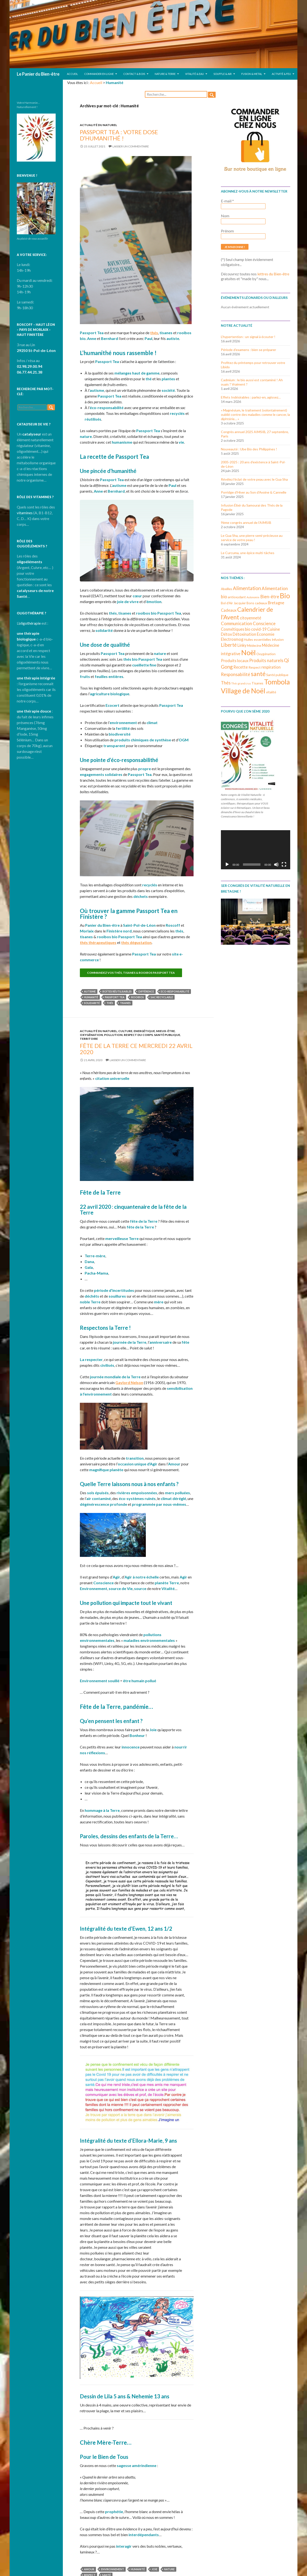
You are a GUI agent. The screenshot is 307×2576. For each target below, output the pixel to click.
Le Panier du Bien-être (38, 74)
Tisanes (125, 1002)
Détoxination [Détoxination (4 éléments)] (244, 634)
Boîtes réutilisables (117, 991)
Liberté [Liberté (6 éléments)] (229, 645)
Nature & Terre (165, 73)
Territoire (89, 1038)
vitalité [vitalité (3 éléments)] (271, 692)
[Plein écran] (284, 864)
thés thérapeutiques (98, 942)
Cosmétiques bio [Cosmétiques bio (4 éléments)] (235, 629)
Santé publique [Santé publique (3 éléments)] (277, 675)
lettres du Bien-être (273, 274)
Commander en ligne (99, 73)
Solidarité (92, 1002)
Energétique (144, 1031)
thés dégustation (136, 942)
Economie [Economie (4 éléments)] (265, 634)
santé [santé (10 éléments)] (258, 673)
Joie (154, 2569)
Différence (146, 991)
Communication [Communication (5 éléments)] (236, 623)
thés (154, 332)
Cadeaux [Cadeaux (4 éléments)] (228, 610)
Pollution (113, 1035)
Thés (109, 1002)
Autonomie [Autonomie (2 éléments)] (253, 597)
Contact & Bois (134, 73)
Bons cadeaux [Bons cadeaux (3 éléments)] (257, 603)
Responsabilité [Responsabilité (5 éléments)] (235, 674)
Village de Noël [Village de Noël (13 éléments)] (243, 691)
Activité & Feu (281, 73)
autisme (90, 991)
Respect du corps (138, 1035)
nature (169, 2569)
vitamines (25, 512)
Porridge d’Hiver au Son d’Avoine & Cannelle (253, 492)
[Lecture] (227, 864)
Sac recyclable (162, 997)
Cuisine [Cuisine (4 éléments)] (273, 629)
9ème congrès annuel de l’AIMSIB (246, 522)
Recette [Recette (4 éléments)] (240, 667)
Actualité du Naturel (98, 125)
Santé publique (167, 1035)
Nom (225, 215)
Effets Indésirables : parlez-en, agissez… (251, 397)
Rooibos (137, 997)
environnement (112, 2569)
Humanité (91, 997)
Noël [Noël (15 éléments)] (248, 652)
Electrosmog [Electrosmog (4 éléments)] (232, 639)
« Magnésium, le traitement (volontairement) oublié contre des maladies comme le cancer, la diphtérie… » (255, 414)
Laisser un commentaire (130, 146)
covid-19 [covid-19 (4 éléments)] (258, 629)
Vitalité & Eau (194, 73)
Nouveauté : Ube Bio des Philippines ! (249, 449)
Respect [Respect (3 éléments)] (254, 667)
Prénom (227, 231)
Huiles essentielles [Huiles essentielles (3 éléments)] (257, 639)
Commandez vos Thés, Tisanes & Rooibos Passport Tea (131, 972)
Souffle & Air (222, 73)
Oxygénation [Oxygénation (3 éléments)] (266, 654)
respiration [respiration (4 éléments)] (271, 667)
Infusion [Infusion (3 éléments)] (278, 639)
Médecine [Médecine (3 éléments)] (254, 645)
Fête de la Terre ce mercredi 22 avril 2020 (136, 1048)
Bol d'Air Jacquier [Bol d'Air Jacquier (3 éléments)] (233, 603)
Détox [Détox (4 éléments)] (226, 634)
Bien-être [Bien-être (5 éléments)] (269, 596)
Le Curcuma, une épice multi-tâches (247, 553)
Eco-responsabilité (175, 991)
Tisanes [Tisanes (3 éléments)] (257, 683)
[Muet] (276, 864)
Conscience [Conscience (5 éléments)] (264, 623)
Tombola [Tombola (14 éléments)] (277, 682)
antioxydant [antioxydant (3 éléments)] (237, 597)
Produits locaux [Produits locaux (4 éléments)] (234, 660)
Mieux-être (165, 1031)
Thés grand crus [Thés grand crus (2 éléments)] (241, 683)
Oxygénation (91, 1035)
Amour (89, 2569)
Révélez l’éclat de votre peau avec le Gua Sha (254, 479)
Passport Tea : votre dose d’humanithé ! (119, 135)
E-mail (227, 201)
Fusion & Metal (251, 73)
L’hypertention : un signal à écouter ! (248, 337)
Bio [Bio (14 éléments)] (285, 596)
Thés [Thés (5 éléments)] (225, 682)
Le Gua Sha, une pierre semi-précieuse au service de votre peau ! (252, 537)
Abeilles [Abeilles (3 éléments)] (226, 589)
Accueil (72, 73)
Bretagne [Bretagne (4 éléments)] (276, 602)
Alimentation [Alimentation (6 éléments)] (247, 588)
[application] (255, 849)
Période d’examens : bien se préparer (248, 350)
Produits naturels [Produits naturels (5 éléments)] (266, 660)
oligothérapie (30, 623)
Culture (125, 1031)
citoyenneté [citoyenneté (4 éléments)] (250, 618)
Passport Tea (114, 997)
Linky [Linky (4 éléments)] (241, 645)
